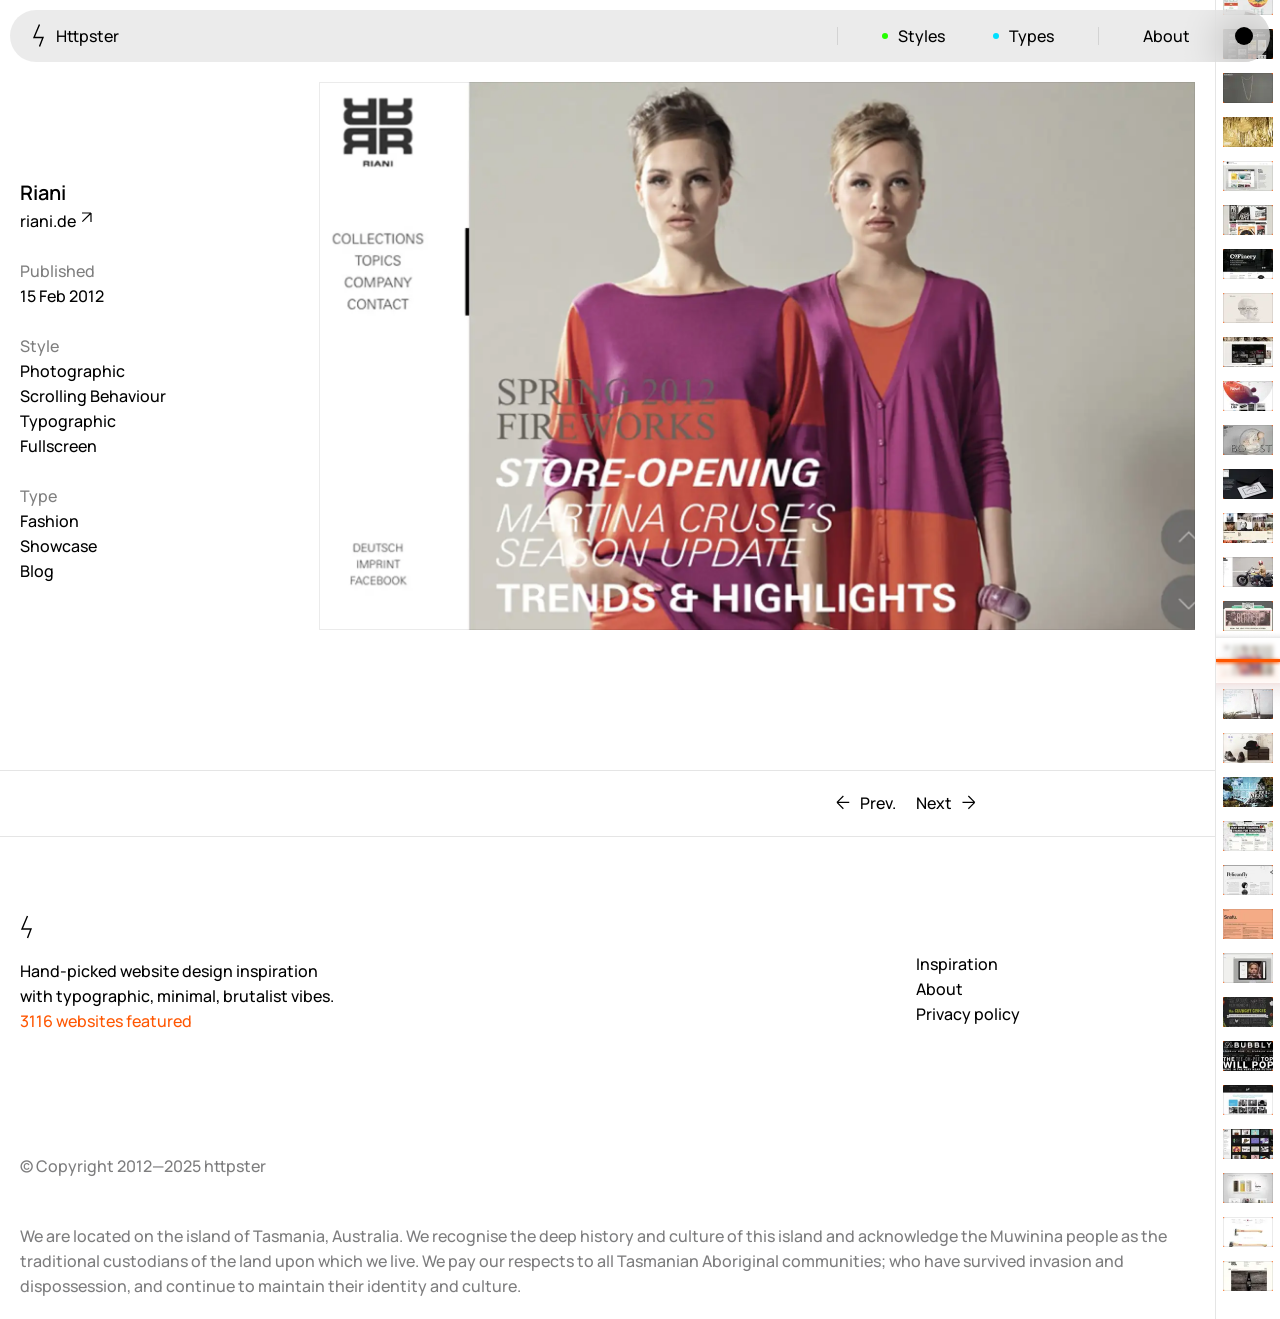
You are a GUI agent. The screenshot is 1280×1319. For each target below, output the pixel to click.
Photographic (72, 371)
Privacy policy (968, 1014)
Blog (37, 571)
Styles (921, 36)
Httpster (75, 35)
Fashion (49, 521)
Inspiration (957, 964)
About (1166, 36)
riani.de (55, 221)
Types (1031, 36)
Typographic (68, 421)
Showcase (58, 546)
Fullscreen (58, 446)
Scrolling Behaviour (93, 396)
